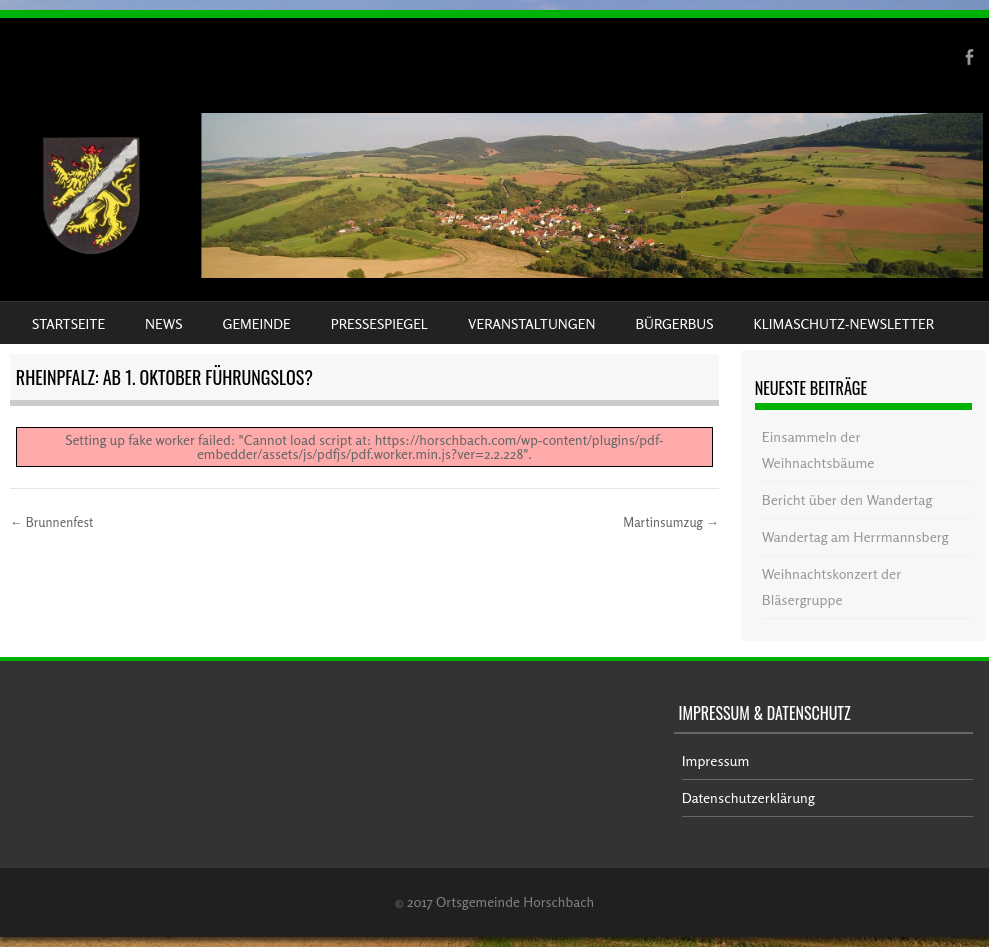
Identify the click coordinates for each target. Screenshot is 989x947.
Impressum (716, 760)
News (163, 323)
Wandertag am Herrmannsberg (855, 536)
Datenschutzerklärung (748, 797)
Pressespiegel (379, 323)
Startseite (68, 323)
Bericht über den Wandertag (847, 499)
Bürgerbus (674, 323)
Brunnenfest (51, 522)
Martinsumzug (670, 522)
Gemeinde (257, 323)
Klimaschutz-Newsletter (843, 323)
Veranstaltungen (531, 323)
